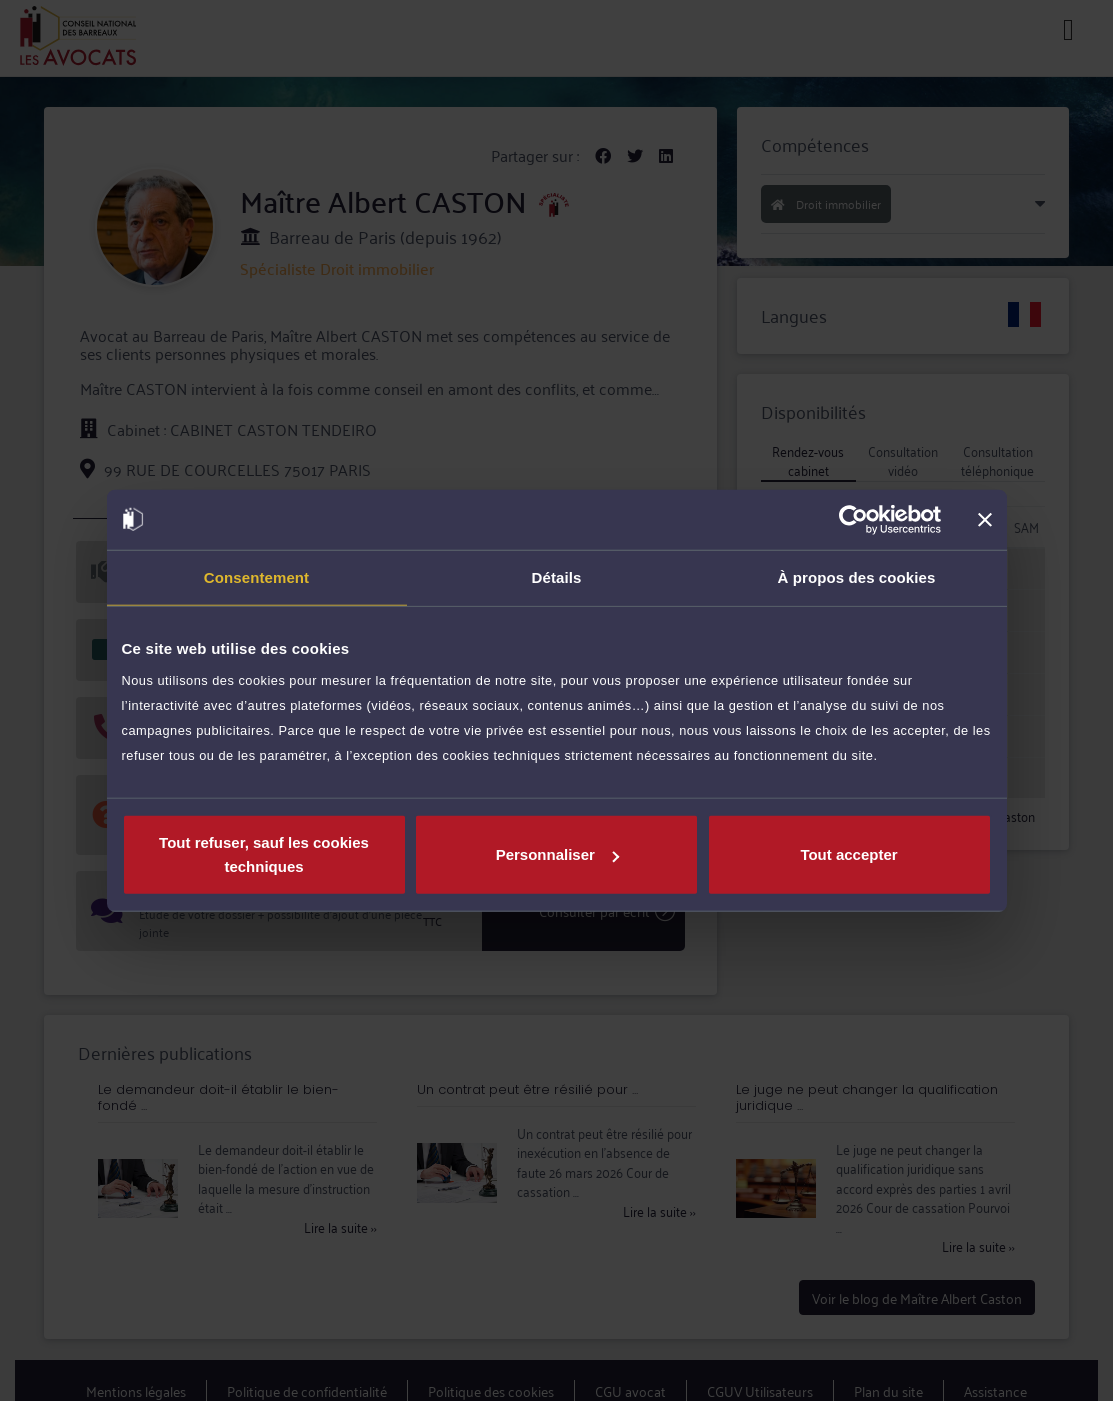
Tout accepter (848, 854)
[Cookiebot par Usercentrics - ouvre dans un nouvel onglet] (853, 519)
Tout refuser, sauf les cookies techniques (264, 854)
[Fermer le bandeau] (985, 519)
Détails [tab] (557, 576)
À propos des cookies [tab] (857, 576)
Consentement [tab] (256, 576)
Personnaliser (557, 854)
